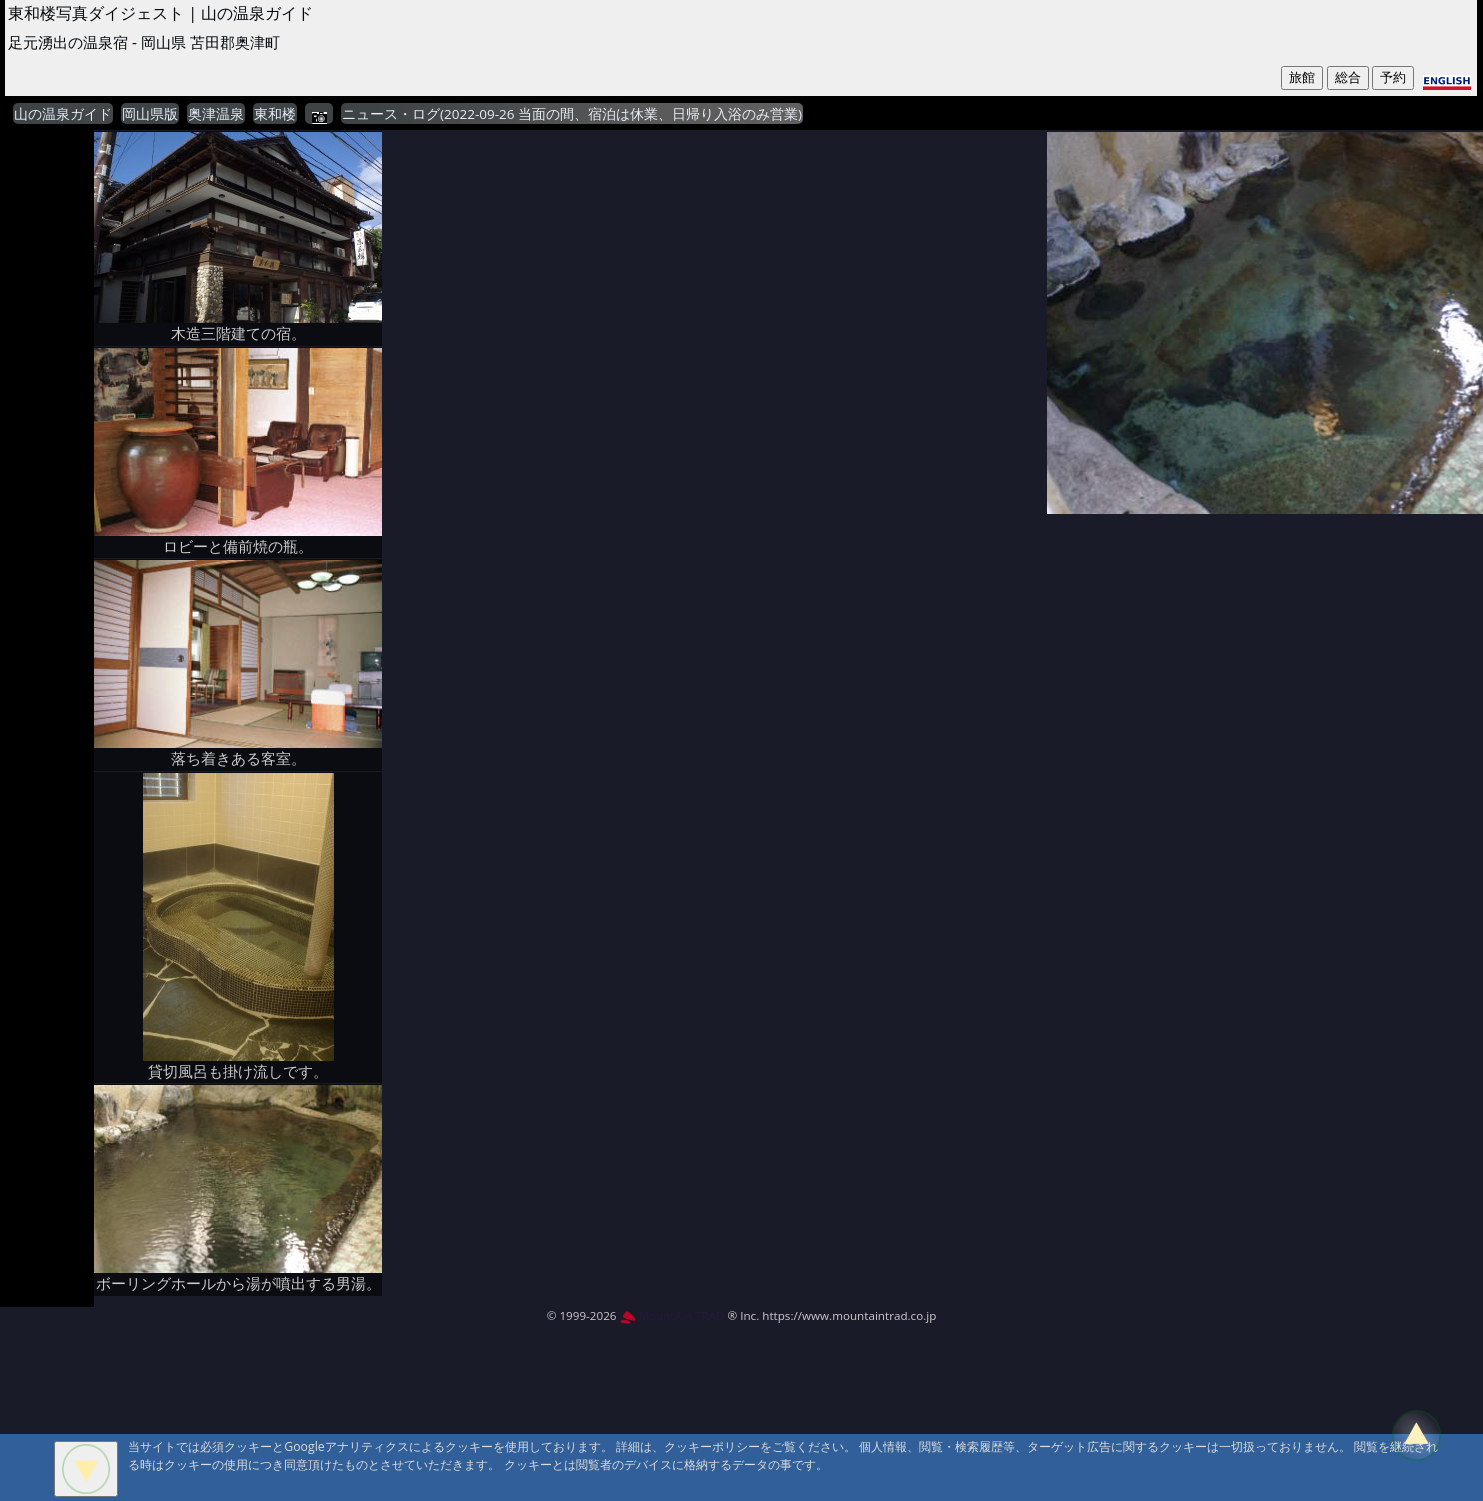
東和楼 (275, 114)
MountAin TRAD (672, 1315)
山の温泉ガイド (63, 114)
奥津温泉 (216, 114)
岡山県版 (150, 114)
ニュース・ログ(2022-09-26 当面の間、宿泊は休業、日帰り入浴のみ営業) (572, 114)
